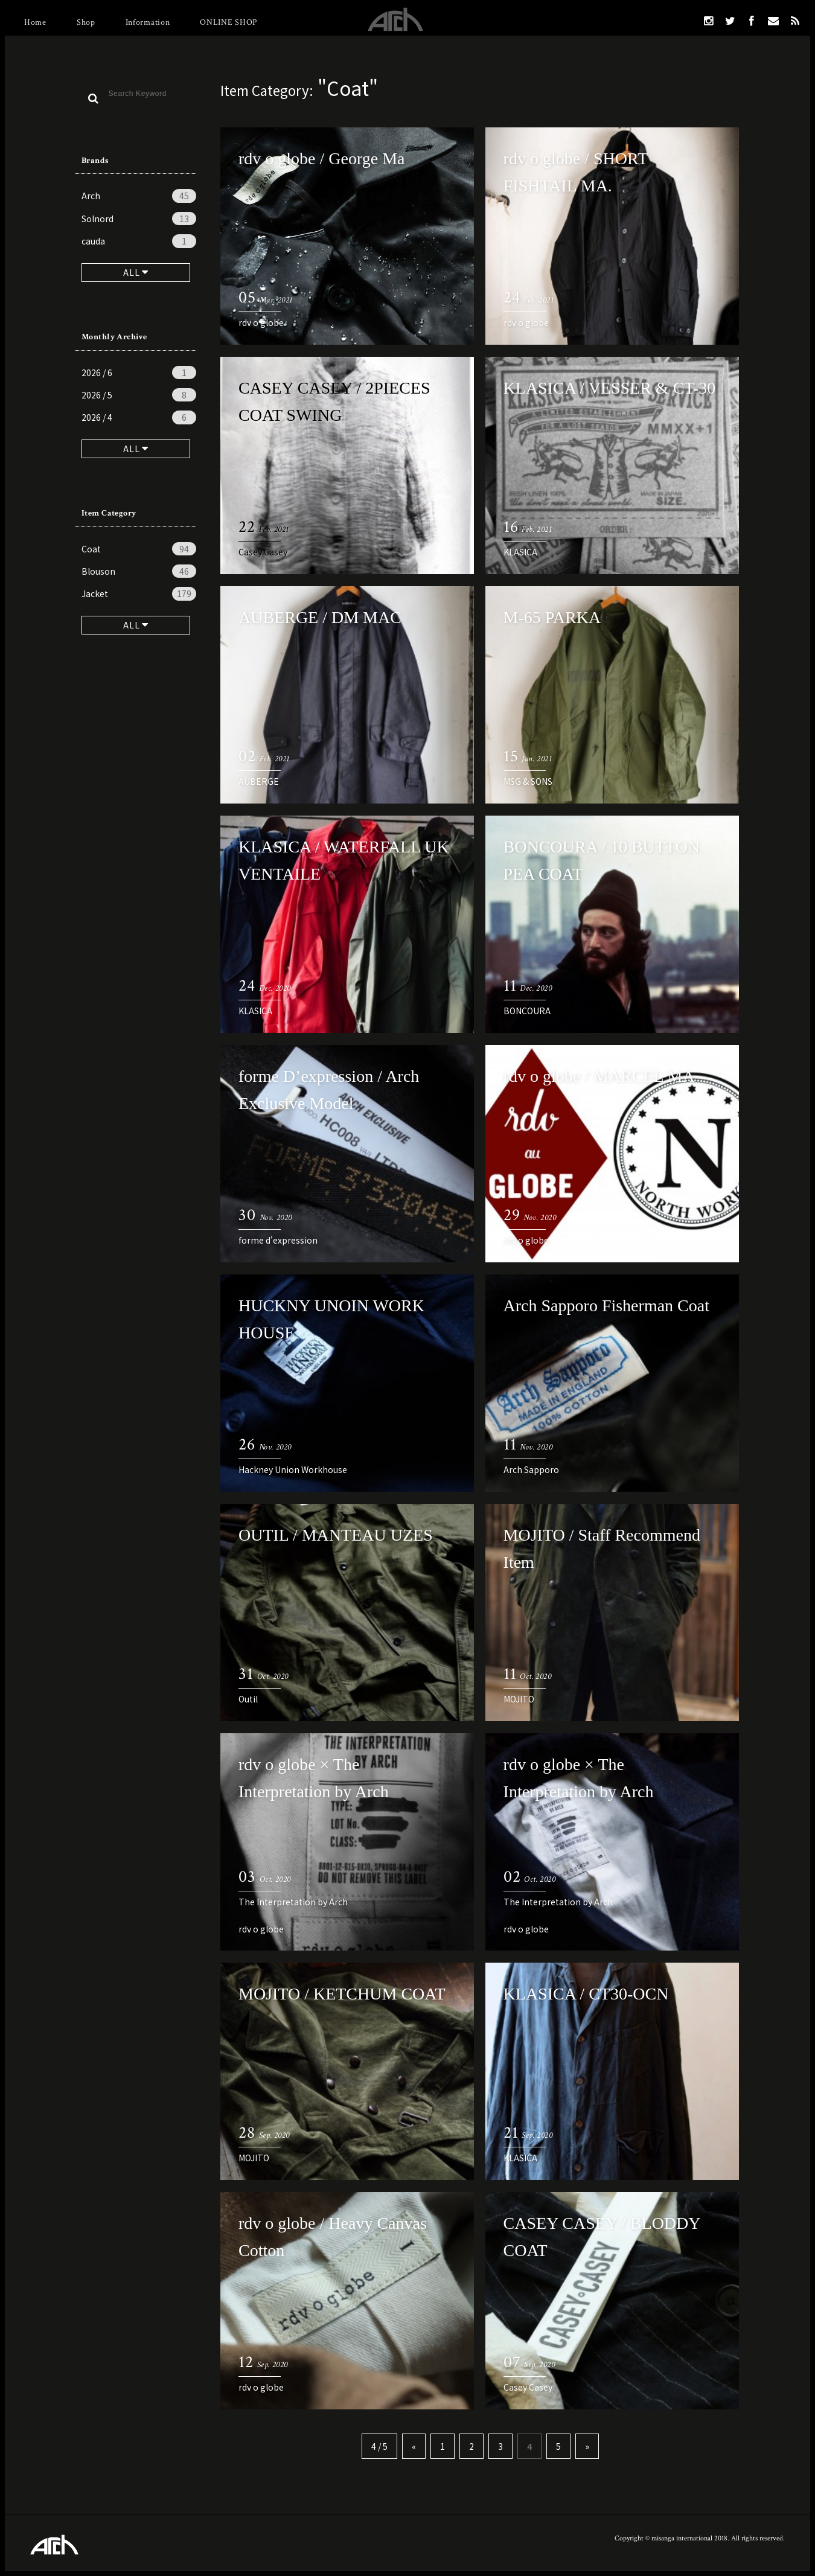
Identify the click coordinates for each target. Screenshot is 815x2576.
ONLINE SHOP (228, 22)
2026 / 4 (139, 417)
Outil (248, 1699)
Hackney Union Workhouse (292, 1469)
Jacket (139, 593)
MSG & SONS (527, 781)
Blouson (139, 571)
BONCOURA (527, 1011)
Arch (139, 195)
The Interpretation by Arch (293, 1902)
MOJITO (518, 1699)
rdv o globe (261, 322)
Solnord (139, 218)
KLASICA (520, 552)
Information (148, 22)
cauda (139, 241)
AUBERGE (258, 781)
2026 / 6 (139, 372)
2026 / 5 (139, 394)
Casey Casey (262, 552)
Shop (86, 22)
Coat (139, 548)
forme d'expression (278, 1240)
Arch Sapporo (531, 1469)
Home (35, 22)
